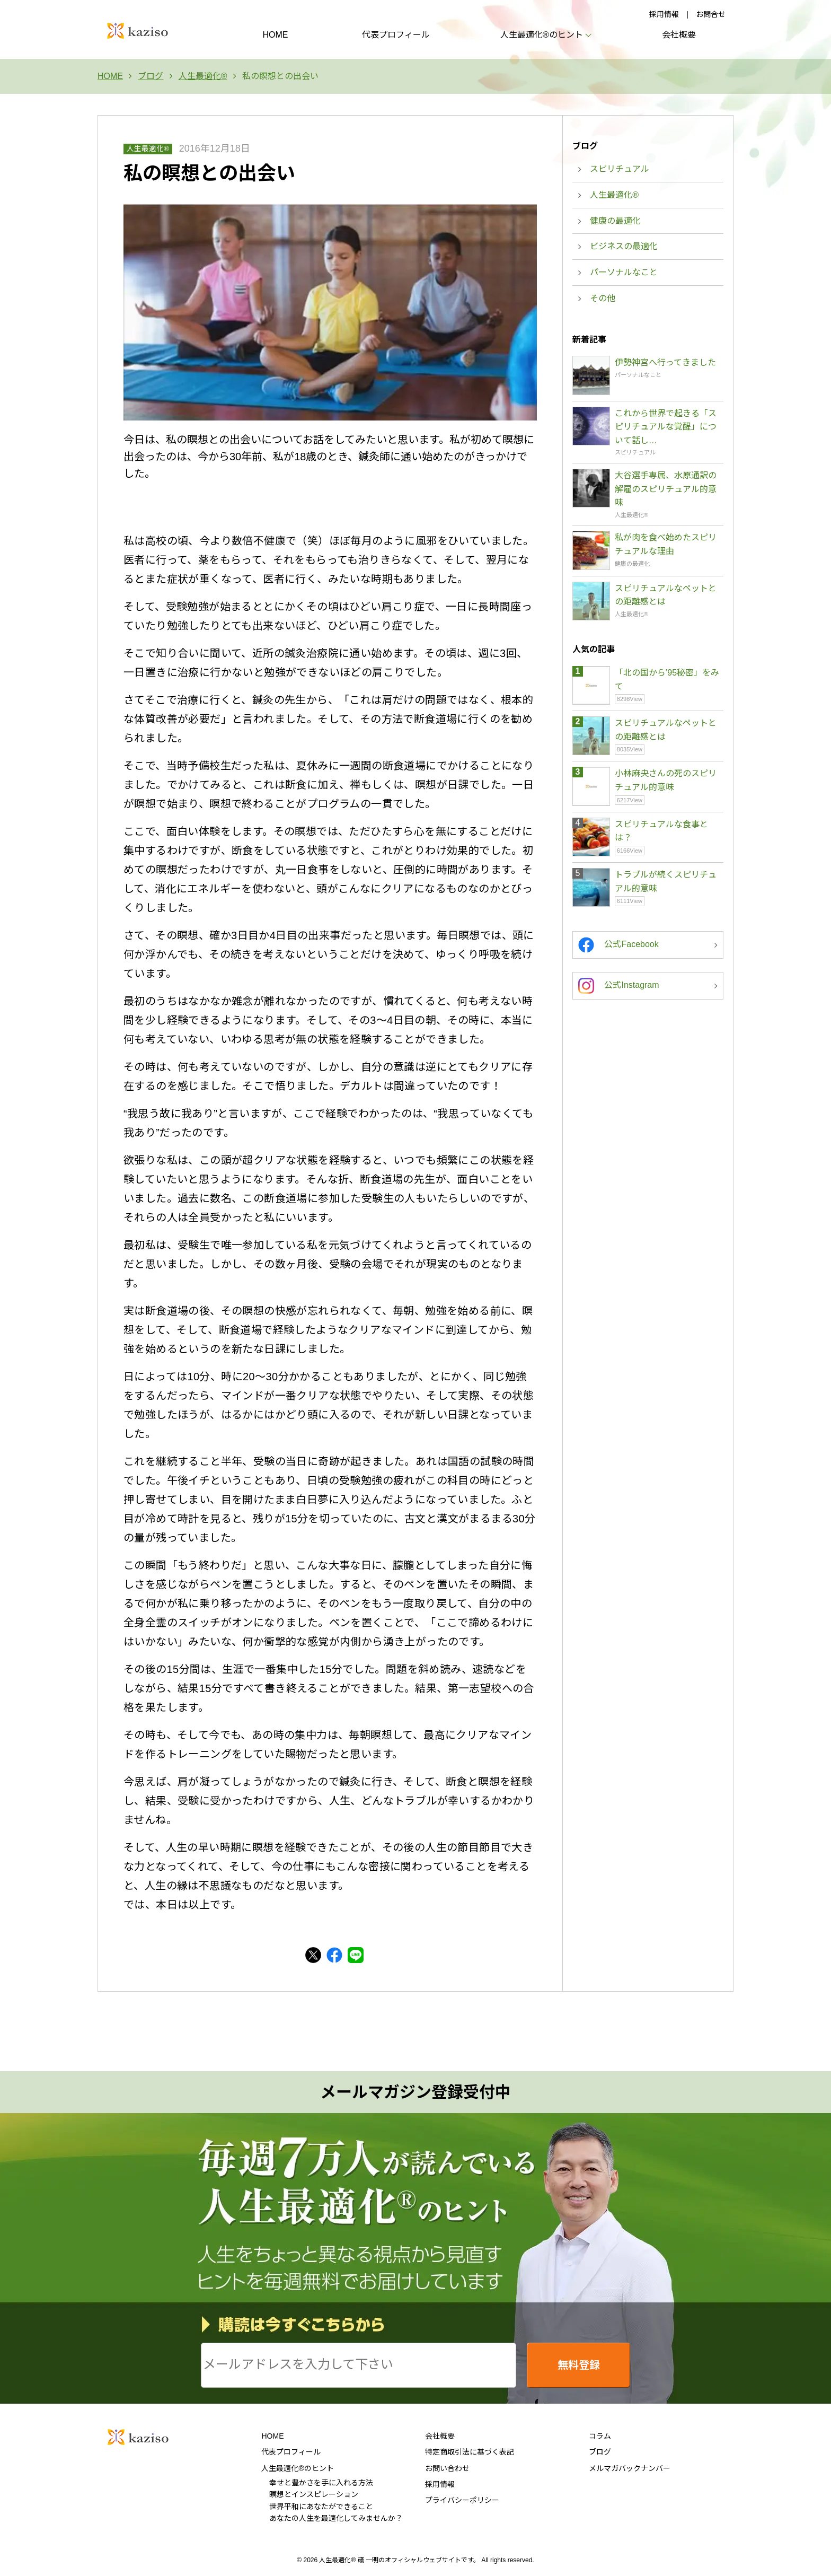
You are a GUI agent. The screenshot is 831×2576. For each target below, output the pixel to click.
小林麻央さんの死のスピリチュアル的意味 (666, 780)
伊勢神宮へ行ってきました (665, 362)
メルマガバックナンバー (629, 2468)
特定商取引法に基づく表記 (469, 2452)
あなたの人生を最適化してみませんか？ (336, 2518)
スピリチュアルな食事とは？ (661, 831)
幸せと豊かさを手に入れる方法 (321, 2482)
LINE (356, 1955)
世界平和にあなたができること (321, 2506)
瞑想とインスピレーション (313, 2494)
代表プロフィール (396, 34)
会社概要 (679, 34)
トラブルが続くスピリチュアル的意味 (666, 881)
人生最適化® (148, 149)
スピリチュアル (619, 168)
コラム (600, 2436)
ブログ (600, 2452)
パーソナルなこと (624, 272)
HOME (275, 34)
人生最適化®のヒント (297, 2468)
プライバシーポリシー (462, 2500)
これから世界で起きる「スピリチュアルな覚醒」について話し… (666, 427)
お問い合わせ (447, 2468)
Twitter (313, 1955)
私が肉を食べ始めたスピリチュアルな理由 (666, 544)
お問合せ (711, 14)
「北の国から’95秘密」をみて (667, 679)
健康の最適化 (615, 220)
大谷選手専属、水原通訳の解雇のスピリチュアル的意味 (666, 489)
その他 (602, 298)
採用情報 (664, 14)
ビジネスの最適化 (624, 246)
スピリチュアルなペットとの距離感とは (666, 595)
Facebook (334, 1955)
